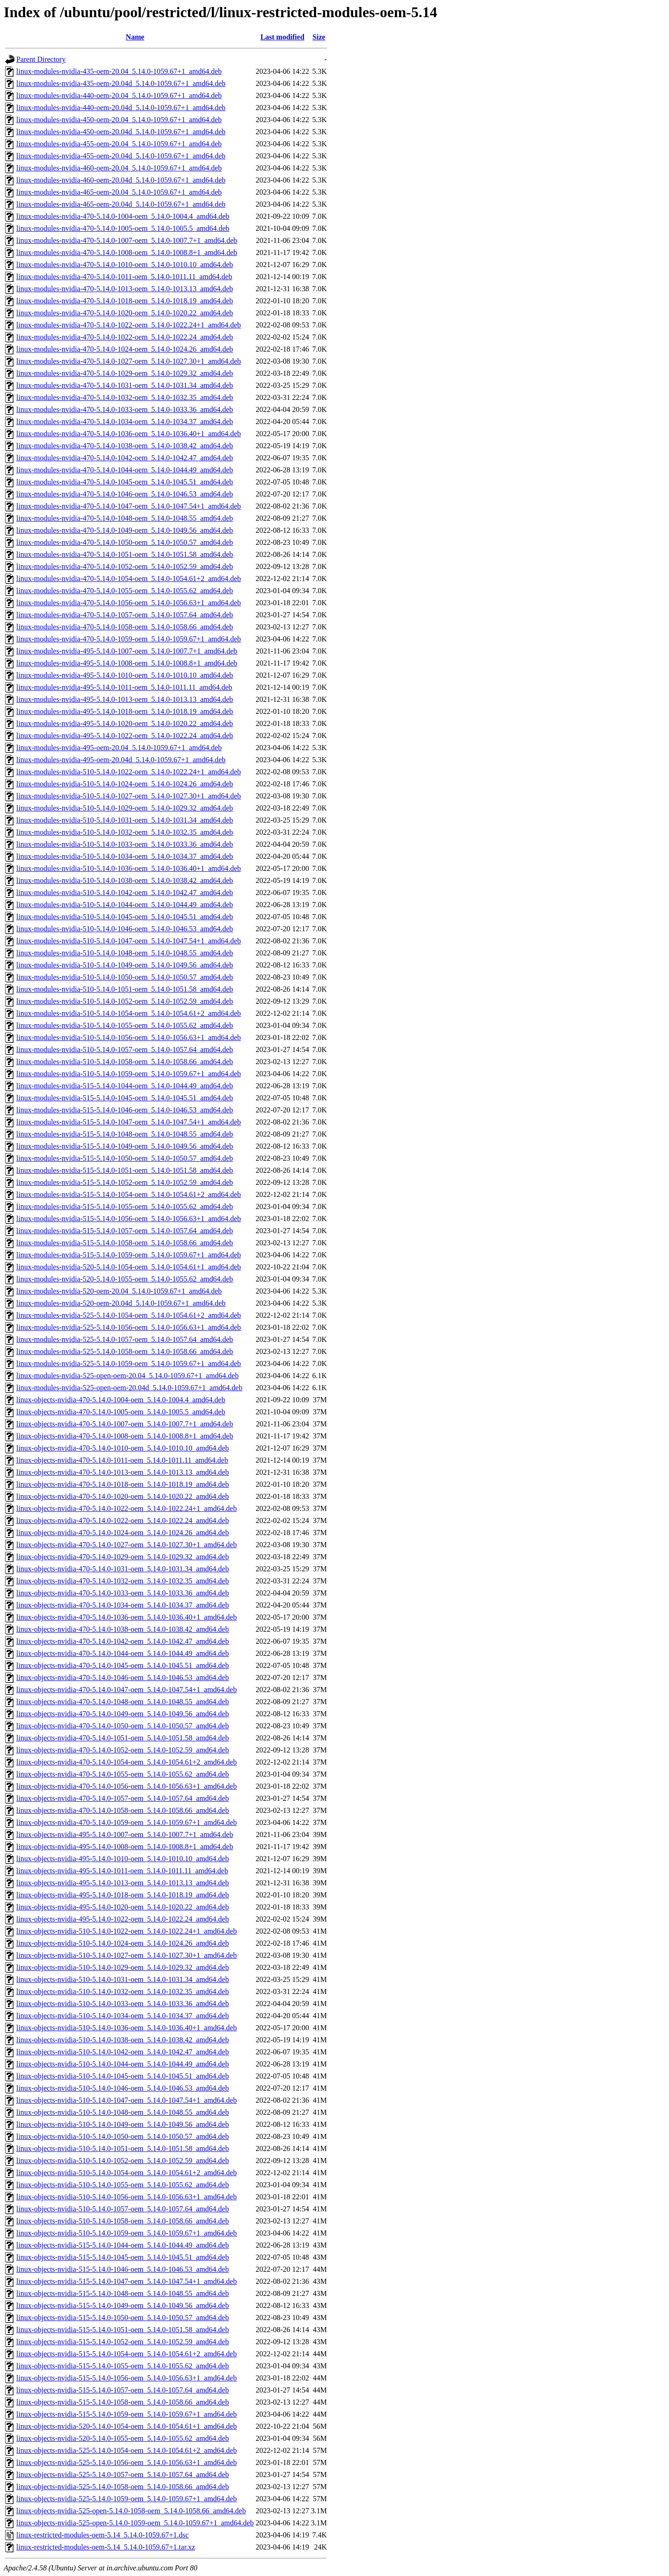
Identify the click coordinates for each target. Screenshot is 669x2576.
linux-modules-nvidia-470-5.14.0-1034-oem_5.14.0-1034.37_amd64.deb (124, 421)
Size (319, 37)
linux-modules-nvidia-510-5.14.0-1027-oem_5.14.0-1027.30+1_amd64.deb (128, 796)
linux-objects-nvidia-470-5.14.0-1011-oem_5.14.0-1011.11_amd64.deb (122, 1460)
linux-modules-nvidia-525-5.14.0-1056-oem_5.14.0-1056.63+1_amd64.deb (128, 1327)
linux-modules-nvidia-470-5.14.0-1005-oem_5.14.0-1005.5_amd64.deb (123, 228)
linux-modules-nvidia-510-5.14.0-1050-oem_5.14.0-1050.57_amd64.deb (124, 977)
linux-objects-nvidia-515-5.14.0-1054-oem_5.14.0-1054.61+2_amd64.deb (126, 2354)
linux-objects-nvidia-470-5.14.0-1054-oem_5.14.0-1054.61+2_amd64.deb (126, 1762)
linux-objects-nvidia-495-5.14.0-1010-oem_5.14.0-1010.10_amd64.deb (122, 1859)
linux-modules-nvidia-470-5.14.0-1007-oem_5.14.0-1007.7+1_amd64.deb (126, 240)
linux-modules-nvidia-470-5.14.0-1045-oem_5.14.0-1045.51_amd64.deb (124, 482)
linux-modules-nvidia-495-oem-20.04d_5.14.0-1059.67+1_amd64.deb (120, 760)
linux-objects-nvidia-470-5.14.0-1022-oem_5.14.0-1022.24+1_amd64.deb (126, 1508)
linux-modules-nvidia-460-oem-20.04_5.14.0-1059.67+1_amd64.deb (119, 168)
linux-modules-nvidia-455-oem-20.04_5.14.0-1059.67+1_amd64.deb (119, 144)
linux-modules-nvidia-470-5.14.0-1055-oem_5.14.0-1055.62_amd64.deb (124, 591)
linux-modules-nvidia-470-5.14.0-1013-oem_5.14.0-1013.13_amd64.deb (124, 289)
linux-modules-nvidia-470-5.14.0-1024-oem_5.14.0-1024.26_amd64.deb (124, 349)
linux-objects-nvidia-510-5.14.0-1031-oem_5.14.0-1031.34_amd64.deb (122, 1979)
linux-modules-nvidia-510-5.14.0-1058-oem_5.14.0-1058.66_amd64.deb (124, 1062)
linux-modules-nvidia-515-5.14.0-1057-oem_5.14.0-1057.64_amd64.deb (124, 1231)
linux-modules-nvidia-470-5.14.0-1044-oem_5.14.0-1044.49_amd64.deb (124, 470)
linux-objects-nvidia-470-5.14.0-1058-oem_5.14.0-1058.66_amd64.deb (122, 1810)
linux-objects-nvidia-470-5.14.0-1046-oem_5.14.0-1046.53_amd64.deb (122, 1677)
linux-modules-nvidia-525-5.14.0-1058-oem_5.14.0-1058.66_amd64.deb (124, 1351)
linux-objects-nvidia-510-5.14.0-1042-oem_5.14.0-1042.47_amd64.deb (122, 2052)
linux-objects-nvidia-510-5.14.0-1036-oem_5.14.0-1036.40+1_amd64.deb (126, 2028)
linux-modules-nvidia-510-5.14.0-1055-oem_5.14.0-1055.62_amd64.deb (124, 1025)
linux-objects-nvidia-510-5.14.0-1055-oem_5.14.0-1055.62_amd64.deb (122, 2185)
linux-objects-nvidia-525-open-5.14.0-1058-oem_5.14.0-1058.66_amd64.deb (131, 2511)
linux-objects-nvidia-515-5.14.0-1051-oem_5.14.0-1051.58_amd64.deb (122, 2330)
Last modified (282, 37)
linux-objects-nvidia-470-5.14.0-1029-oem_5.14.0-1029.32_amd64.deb (122, 1557)
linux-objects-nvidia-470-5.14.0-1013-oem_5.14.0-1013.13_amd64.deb (122, 1472)
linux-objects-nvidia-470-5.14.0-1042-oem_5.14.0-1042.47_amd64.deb (122, 1641)
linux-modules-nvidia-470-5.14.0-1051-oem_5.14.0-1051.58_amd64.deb (124, 554)
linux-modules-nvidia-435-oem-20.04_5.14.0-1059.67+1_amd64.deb (119, 71)
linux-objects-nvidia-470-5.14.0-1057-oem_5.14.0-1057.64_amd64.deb (122, 1798)
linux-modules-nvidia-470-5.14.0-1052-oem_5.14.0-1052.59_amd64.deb (124, 566)
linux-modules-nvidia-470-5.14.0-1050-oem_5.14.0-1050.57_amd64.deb (124, 542)
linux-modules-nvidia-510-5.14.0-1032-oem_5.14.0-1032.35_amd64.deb (124, 832)
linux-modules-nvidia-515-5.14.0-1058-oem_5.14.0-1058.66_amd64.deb (124, 1243)
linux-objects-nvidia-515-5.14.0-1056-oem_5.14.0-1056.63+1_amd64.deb (126, 2378)
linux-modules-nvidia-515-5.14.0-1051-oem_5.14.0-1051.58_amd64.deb (124, 1170)
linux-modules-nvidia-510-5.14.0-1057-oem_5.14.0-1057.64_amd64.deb (124, 1049)
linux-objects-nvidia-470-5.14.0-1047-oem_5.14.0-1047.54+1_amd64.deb (126, 1689)
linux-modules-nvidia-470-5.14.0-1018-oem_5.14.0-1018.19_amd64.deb (124, 301)
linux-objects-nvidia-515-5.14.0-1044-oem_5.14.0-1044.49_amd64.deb (122, 2245)
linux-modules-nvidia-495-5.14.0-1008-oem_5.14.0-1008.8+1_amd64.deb (126, 663)
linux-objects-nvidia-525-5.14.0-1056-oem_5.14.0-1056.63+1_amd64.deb (126, 2462)
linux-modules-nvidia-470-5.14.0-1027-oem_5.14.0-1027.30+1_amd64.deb (128, 361)
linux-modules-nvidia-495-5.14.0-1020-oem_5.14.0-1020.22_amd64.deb (124, 723)
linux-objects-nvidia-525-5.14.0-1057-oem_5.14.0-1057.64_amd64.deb (122, 2474)
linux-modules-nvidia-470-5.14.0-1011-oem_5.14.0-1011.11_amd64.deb (124, 277)
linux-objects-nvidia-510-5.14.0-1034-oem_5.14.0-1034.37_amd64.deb (122, 2016)
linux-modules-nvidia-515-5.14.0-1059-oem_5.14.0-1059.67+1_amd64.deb (128, 1255)
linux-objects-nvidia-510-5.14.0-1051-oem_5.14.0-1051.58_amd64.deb (122, 2148)
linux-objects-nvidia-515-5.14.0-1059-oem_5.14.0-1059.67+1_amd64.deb (126, 2414)
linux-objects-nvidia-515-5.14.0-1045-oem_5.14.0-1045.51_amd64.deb (122, 2257)
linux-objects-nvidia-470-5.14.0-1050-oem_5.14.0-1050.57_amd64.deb (122, 1726)
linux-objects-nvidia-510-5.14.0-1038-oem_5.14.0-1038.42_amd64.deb (122, 2040)
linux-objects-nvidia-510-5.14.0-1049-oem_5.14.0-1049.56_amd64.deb (122, 2124)
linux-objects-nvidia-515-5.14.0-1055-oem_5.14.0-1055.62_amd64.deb (122, 2366)
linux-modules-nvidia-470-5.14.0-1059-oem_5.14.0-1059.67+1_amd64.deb (128, 639)
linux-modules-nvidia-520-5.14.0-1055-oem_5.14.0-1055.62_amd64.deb (124, 1279)
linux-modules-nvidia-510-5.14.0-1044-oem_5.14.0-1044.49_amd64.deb (124, 905)
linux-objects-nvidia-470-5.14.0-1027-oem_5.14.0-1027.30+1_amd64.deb (126, 1545)
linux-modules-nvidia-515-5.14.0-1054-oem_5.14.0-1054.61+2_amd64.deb (128, 1194)
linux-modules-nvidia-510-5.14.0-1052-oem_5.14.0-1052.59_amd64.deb (124, 1001)
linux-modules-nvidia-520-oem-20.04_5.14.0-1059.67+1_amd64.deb (119, 1291)
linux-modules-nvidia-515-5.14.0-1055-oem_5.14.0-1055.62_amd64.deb (124, 1206)
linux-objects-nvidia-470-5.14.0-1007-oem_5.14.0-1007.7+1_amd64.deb (124, 1424)
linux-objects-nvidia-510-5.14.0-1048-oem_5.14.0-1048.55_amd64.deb (122, 2112)
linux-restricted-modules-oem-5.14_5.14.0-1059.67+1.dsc (102, 2535)
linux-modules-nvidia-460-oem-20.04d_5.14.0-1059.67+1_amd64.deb (120, 180)
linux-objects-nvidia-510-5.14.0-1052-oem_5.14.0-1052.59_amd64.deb (122, 2160)
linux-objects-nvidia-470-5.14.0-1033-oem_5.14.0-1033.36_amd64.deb (122, 1593)
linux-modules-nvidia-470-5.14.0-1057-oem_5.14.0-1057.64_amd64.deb (124, 615)
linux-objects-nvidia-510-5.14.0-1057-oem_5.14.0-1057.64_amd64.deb (122, 2209)
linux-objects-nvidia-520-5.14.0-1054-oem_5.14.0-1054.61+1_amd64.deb (126, 2426)
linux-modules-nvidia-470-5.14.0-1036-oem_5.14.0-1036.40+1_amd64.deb (128, 434)
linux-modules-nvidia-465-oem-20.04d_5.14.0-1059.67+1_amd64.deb (120, 204)
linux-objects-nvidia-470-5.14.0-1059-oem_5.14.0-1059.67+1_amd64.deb (126, 1822)
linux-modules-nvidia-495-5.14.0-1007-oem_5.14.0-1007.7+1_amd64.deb (126, 651)
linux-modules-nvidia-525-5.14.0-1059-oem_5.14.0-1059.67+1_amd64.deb (128, 1363)
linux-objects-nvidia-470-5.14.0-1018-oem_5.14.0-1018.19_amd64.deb (122, 1484)
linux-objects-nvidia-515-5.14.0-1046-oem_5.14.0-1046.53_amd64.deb (122, 2269)
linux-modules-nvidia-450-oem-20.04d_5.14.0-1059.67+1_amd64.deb (120, 132)
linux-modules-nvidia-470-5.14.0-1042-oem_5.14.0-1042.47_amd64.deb (124, 458)
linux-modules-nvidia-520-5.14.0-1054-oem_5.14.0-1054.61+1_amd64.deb (128, 1267)
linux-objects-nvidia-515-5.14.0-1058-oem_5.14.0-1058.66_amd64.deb (122, 2402)
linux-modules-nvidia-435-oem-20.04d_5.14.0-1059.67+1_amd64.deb (120, 83)
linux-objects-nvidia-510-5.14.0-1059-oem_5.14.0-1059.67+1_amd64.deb (126, 2233)
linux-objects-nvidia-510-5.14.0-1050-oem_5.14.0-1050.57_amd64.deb (122, 2136)
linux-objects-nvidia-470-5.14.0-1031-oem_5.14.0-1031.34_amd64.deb (122, 1569)
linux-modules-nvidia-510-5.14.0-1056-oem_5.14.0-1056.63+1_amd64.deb (128, 1037)
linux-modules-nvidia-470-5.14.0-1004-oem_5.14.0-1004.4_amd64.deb (123, 216)
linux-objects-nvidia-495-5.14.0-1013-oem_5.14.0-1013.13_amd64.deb (122, 1883)
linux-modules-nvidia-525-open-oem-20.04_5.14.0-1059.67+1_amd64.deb (127, 1376)
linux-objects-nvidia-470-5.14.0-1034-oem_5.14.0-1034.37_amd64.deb (122, 1605)
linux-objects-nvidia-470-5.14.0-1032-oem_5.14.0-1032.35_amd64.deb (122, 1581)
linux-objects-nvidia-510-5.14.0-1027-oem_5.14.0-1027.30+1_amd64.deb (126, 1955)
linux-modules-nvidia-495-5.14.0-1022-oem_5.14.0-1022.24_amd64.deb (124, 735)
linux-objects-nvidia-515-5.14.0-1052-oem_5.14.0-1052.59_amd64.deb (122, 2342)
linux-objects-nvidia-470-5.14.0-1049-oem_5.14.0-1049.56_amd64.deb (122, 1714)
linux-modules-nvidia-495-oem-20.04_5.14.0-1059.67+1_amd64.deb (119, 748)
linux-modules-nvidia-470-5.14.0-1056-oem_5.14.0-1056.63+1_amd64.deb (128, 603)
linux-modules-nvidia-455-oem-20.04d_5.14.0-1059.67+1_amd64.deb (120, 156)
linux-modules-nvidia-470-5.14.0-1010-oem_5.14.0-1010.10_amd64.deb (124, 264)
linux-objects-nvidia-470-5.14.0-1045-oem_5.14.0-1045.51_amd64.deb (122, 1665)
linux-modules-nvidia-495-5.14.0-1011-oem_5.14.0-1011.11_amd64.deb (124, 687)
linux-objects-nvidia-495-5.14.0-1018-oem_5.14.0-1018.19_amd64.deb (122, 1895)
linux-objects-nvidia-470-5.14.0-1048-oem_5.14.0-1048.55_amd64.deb (122, 1702)
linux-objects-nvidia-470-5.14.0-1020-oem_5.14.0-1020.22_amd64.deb (122, 1496)
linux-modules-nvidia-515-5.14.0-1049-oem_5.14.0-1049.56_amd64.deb (124, 1146)
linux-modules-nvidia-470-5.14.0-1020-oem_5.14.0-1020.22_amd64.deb (124, 313)
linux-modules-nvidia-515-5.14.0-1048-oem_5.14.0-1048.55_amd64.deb (124, 1134)
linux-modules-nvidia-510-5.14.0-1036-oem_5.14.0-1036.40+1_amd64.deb (128, 868)
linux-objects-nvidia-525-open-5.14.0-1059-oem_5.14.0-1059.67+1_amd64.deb (135, 2523)
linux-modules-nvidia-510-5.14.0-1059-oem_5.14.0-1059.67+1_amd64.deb (128, 1074)
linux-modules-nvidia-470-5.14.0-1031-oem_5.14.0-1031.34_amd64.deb (124, 385)
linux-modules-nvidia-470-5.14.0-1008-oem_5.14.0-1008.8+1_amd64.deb (126, 252)
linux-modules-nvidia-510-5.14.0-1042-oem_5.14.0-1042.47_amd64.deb (124, 892)
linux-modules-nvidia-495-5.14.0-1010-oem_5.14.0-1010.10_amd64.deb (124, 675)
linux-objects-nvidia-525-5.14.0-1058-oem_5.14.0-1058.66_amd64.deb (122, 2487)
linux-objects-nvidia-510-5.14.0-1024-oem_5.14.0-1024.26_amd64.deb (122, 1943)
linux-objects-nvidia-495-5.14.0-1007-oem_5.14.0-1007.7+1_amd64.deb (124, 1834)
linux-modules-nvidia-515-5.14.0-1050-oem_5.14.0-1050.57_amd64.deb (124, 1158)
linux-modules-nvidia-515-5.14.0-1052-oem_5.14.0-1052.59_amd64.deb (124, 1182)
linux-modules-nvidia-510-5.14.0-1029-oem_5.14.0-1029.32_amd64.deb (124, 808)
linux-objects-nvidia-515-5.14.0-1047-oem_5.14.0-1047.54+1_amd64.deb (126, 2281)
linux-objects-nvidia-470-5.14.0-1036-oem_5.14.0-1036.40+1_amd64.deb (126, 1617)
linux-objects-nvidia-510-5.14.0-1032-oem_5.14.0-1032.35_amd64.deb (122, 1991)
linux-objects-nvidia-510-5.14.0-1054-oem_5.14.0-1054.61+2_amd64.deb (126, 2173)
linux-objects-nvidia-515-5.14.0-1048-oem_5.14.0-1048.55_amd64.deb (122, 2293)
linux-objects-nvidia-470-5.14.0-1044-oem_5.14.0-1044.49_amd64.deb (122, 1653)
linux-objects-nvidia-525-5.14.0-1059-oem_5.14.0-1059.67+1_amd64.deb (126, 2499)
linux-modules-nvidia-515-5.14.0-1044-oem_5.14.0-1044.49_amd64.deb (124, 1086)
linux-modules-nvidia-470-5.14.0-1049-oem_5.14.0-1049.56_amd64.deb (124, 530)
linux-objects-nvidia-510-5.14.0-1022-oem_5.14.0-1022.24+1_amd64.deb (126, 1931)
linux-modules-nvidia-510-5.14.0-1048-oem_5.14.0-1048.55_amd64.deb (124, 953)
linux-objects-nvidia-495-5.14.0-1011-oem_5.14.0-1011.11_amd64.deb (122, 1871)
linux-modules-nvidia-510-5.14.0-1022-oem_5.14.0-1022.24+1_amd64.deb (128, 772)
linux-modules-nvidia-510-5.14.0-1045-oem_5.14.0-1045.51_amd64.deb (124, 917)
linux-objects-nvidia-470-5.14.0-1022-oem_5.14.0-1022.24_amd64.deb (122, 1520)
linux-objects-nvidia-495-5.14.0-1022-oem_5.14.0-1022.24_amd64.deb (122, 1919)
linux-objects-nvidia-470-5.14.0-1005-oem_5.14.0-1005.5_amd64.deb (120, 1412)
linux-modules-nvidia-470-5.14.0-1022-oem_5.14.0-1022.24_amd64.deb (124, 337)
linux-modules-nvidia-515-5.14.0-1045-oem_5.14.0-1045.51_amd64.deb (124, 1098)
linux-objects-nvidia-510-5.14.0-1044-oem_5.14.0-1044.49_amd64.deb (122, 2064)
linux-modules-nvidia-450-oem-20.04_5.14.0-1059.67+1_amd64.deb (119, 120)
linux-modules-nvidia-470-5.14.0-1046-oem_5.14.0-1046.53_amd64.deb (124, 494)
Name (135, 37)
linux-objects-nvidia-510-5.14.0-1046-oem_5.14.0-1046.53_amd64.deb (122, 2088)
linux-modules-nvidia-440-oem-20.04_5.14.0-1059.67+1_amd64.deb (119, 95)
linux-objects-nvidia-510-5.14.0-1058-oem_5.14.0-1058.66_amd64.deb (122, 2221)
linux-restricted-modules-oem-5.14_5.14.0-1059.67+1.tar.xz (105, 2547)
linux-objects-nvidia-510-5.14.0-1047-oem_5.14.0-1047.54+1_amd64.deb (126, 2100)
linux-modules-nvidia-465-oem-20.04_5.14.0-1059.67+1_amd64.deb (119, 192)
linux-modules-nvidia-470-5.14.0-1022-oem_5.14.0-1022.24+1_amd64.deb (128, 325)
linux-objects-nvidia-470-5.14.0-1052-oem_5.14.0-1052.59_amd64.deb (122, 1750)
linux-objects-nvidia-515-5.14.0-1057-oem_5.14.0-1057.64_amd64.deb (122, 2390)
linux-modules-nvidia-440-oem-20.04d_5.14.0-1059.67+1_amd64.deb (120, 107)
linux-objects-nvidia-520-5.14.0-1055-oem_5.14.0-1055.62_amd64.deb (122, 2438)
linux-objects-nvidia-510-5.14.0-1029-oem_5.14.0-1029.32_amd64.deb (122, 1967)
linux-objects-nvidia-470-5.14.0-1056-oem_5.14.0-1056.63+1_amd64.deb (126, 1786)
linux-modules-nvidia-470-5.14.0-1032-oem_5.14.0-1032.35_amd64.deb (124, 397)
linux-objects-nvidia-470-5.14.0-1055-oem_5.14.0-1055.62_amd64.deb (122, 1774)
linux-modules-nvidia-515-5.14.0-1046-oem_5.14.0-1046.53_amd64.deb (124, 1110)
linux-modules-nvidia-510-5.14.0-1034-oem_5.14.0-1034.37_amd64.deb (124, 856)
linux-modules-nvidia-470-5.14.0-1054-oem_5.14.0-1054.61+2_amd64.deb (128, 578)
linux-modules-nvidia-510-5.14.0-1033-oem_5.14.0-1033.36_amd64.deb (124, 844)
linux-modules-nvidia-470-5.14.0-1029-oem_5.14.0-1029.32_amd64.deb (124, 373)
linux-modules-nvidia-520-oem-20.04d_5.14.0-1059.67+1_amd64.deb (120, 1303)
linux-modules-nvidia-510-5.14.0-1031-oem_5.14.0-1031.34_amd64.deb (124, 820)
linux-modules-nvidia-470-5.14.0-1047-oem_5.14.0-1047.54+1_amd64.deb (128, 506)
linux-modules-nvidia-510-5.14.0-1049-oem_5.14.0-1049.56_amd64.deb (124, 965)
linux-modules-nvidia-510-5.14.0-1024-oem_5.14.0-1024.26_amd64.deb (124, 784)
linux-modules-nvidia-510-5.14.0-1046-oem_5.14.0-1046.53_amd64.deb (124, 929)
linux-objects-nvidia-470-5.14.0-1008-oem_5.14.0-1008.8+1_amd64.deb (124, 1436)
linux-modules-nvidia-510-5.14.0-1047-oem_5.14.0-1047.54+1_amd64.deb (128, 941)
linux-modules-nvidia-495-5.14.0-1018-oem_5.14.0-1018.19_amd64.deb (124, 711)
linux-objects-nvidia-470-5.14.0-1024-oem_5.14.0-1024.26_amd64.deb (122, 1532)
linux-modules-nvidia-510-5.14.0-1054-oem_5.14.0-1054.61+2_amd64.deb (128, 1013)
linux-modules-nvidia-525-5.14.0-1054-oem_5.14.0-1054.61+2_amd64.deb (128, 1315)
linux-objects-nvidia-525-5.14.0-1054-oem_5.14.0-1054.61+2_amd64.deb (126, 2450)
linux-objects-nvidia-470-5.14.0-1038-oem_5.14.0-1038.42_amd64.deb (122, 1629)
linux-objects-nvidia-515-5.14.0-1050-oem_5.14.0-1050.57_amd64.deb (122, 2317)
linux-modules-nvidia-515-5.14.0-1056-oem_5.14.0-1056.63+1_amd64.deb (128, 1219)
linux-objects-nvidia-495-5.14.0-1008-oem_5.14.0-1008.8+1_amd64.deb (124, 1846)
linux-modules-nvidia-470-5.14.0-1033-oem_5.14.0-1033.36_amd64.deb (124, 409)
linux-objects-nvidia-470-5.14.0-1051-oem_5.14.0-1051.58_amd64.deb (122, 1738)
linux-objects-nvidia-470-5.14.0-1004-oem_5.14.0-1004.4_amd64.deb (120, 1400)
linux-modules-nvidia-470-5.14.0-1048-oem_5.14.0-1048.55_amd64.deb (124, 518)
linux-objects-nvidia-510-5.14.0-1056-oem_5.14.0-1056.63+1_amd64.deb (126, 2197)
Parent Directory (41, 59)
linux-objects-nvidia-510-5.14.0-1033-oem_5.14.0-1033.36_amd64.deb (122, 2003)
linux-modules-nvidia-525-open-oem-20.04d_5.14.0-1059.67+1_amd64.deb (129, 1388)
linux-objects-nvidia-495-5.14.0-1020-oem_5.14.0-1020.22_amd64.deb (122, 1907)
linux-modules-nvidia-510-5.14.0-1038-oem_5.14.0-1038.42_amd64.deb (124, 880)
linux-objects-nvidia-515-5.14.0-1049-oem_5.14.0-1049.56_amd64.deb (122, 2305)
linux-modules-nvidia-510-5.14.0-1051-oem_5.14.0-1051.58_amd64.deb (124, 989)
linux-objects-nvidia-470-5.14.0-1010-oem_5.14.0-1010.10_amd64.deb (122, 1448)
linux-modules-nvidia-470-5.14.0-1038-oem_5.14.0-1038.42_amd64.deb (124, 446)
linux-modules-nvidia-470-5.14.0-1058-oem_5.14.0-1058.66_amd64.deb (124, 627)
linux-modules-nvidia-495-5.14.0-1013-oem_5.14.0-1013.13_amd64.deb (124, 699)
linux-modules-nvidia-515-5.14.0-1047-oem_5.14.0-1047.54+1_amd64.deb (128, 1122)
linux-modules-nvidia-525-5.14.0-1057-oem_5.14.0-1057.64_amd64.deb (124, 1339)
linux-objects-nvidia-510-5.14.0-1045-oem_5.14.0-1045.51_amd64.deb (122, 2076)
